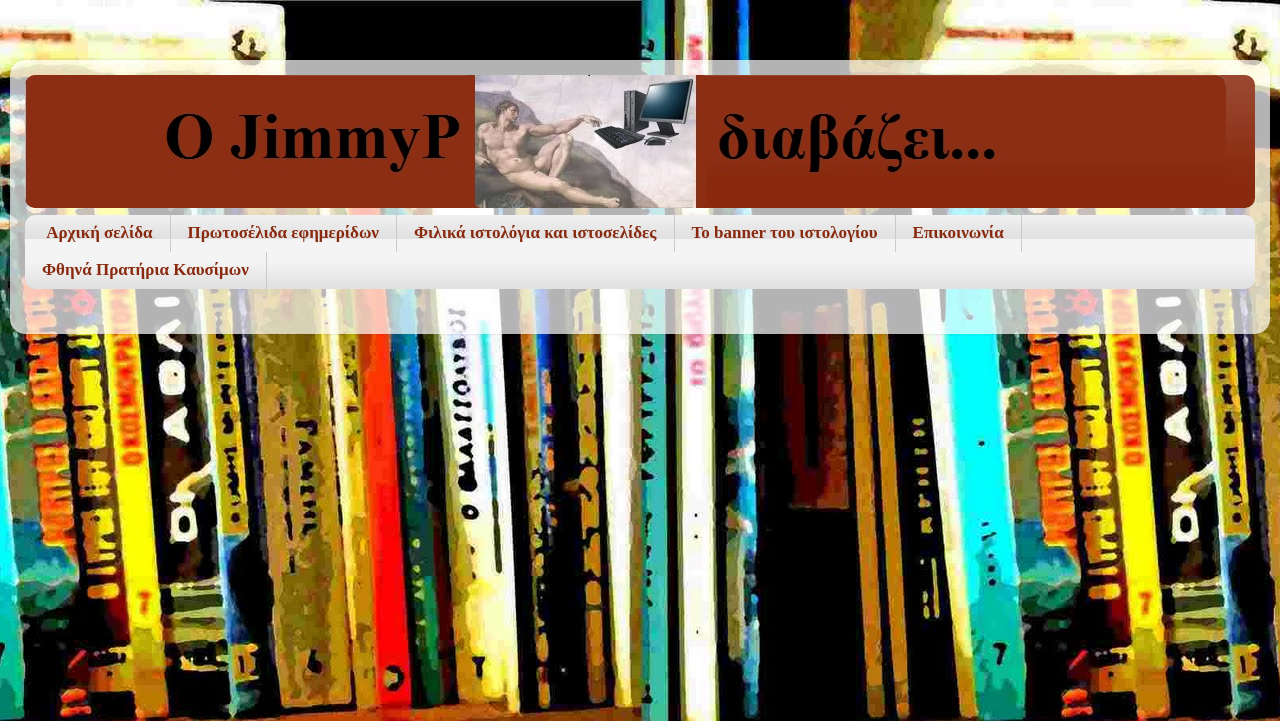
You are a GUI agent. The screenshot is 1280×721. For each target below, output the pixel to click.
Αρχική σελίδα (99, 232)
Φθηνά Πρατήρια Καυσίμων (145, 269)
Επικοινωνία (958, 232)
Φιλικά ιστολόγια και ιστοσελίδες (535, 232)
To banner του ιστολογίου (785, 232)
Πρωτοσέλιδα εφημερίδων (283, 232)
